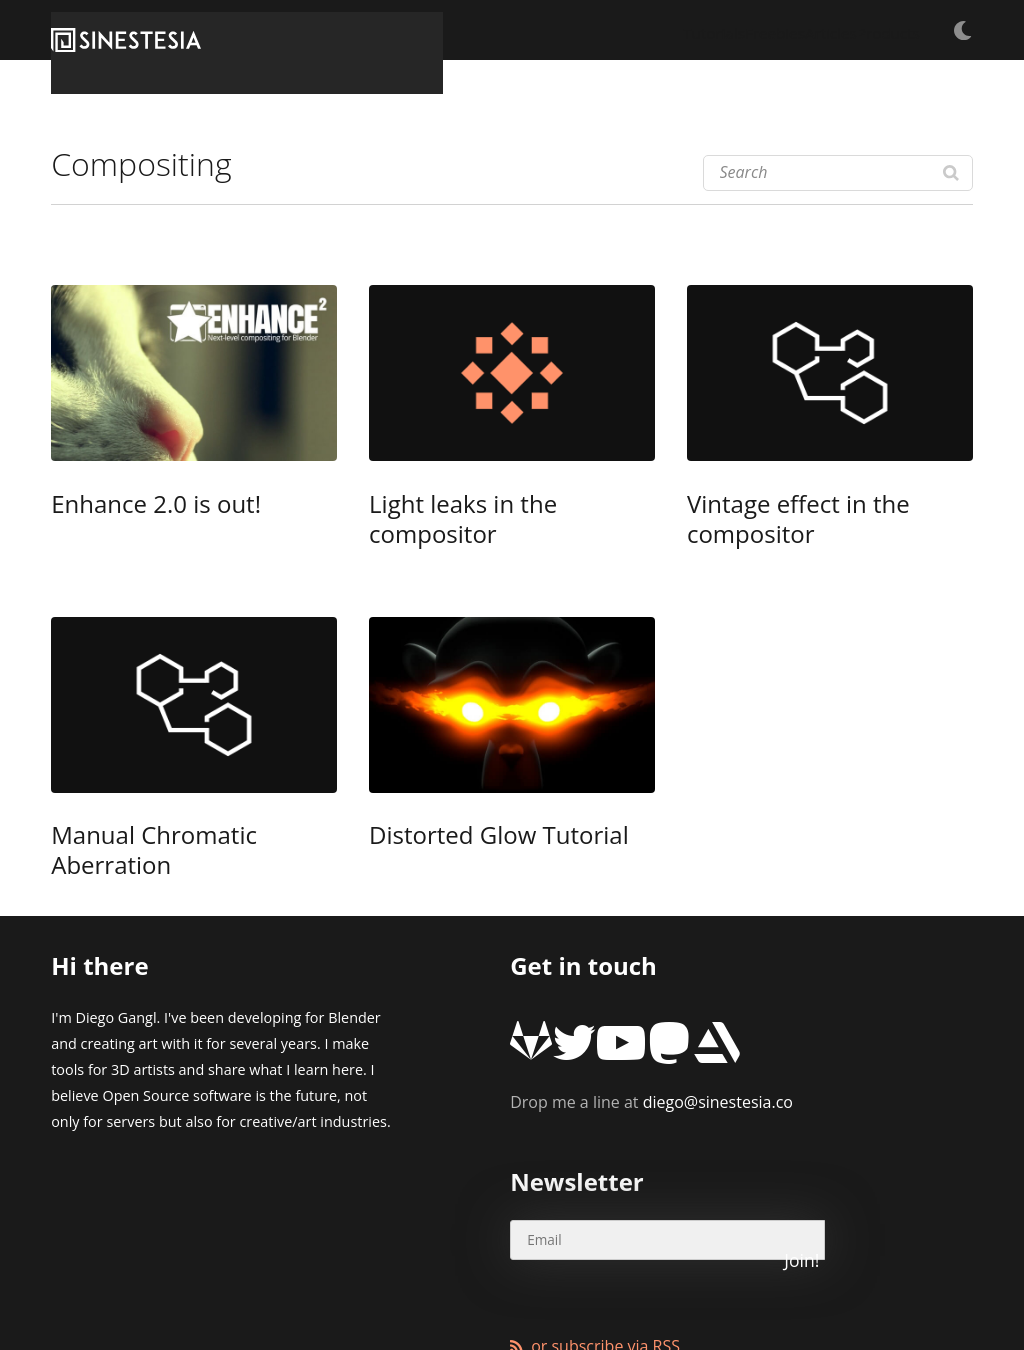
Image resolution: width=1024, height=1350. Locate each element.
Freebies (688, 30)
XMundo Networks (305, 1284)
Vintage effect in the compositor (817, 507)
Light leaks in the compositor (487, 507)
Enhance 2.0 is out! (128, 507)
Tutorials (596, 30)
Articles (776, 30)
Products (865, 30)
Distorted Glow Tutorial (464, 806)
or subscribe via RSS (605, 1195)
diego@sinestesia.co (651, 1011)
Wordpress (505, 1284)
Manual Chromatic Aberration (172, 806)
